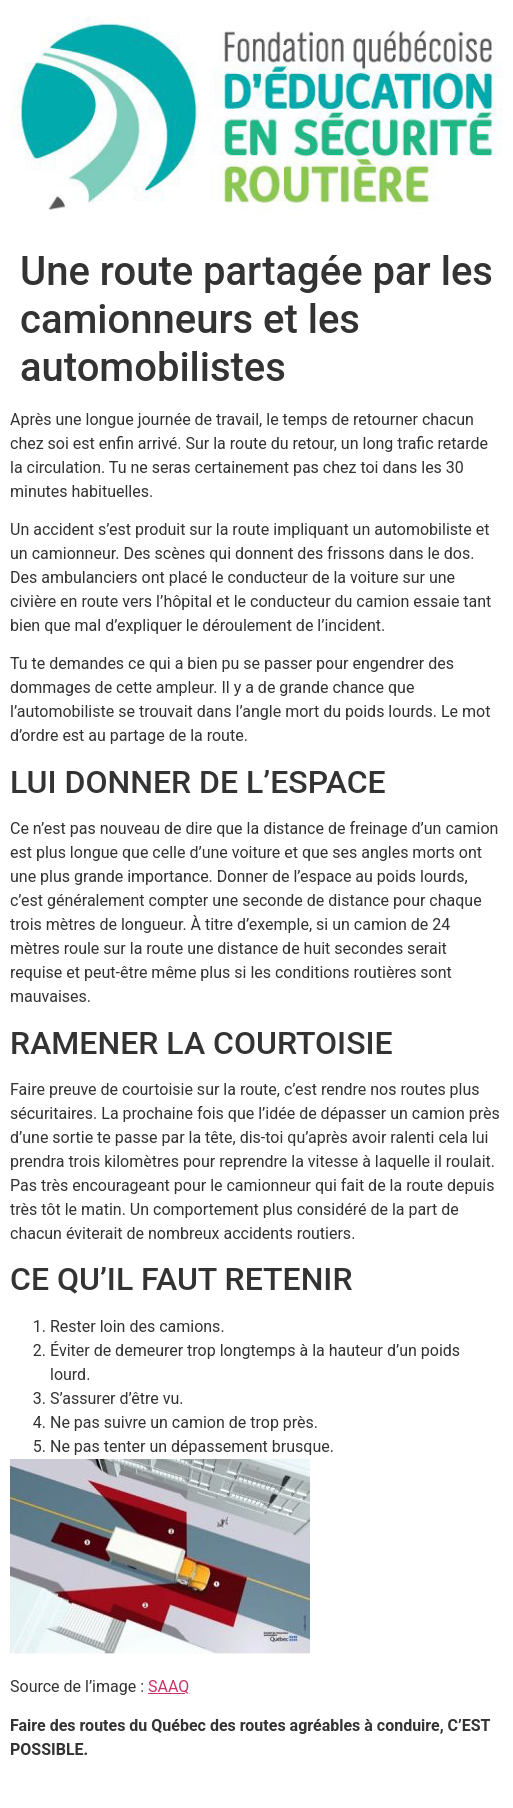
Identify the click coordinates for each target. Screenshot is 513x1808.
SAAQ (168, 1686)
